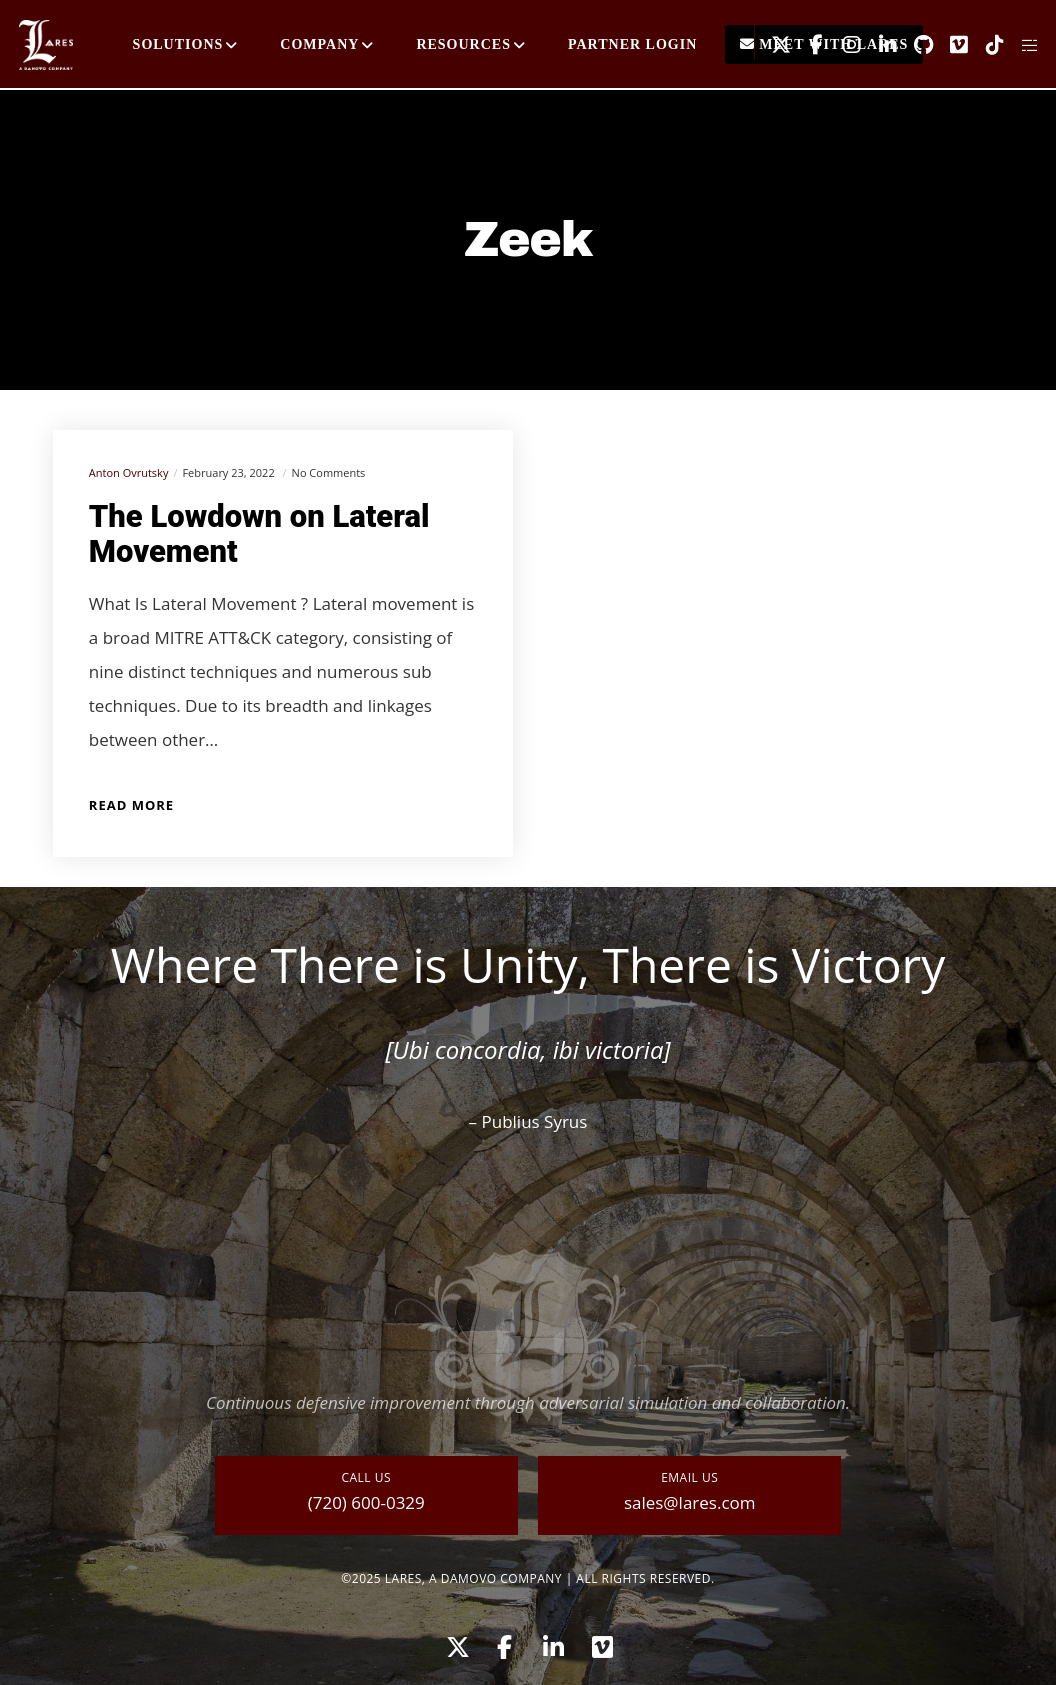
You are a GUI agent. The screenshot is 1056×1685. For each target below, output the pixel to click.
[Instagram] (845, 45)
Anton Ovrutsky (129, 472)
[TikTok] (987, 45)
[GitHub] (916, 45)
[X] (773, 45)
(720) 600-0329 (366, 1502)
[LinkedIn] (880, 45)
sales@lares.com (690, 1502)
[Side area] (1023, 45)
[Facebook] (809, 45)
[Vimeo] (952, 45)
